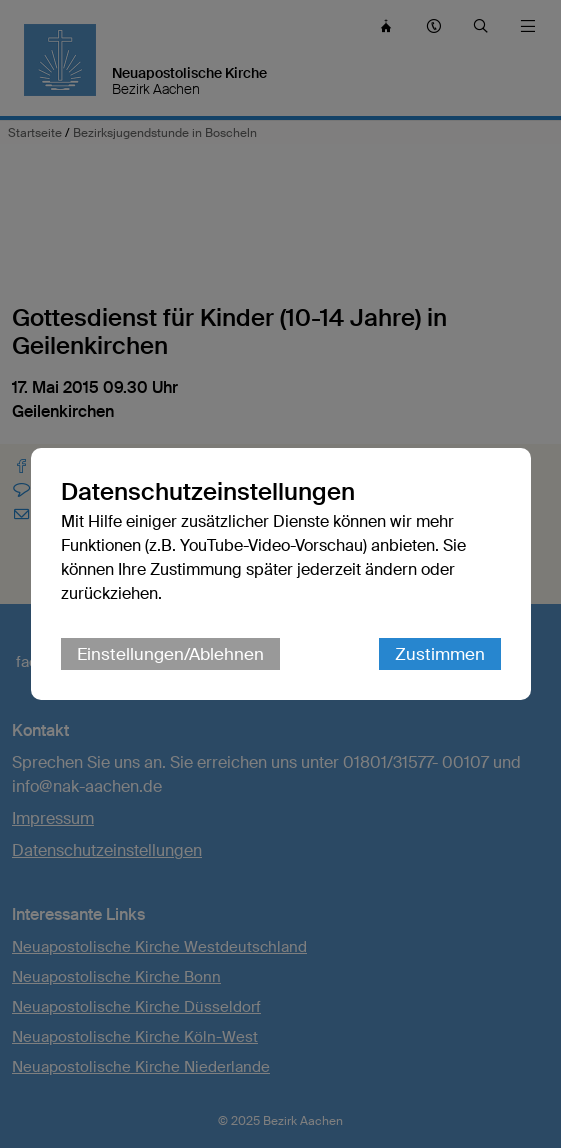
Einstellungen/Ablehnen (170, 654)
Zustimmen (440, 654)
